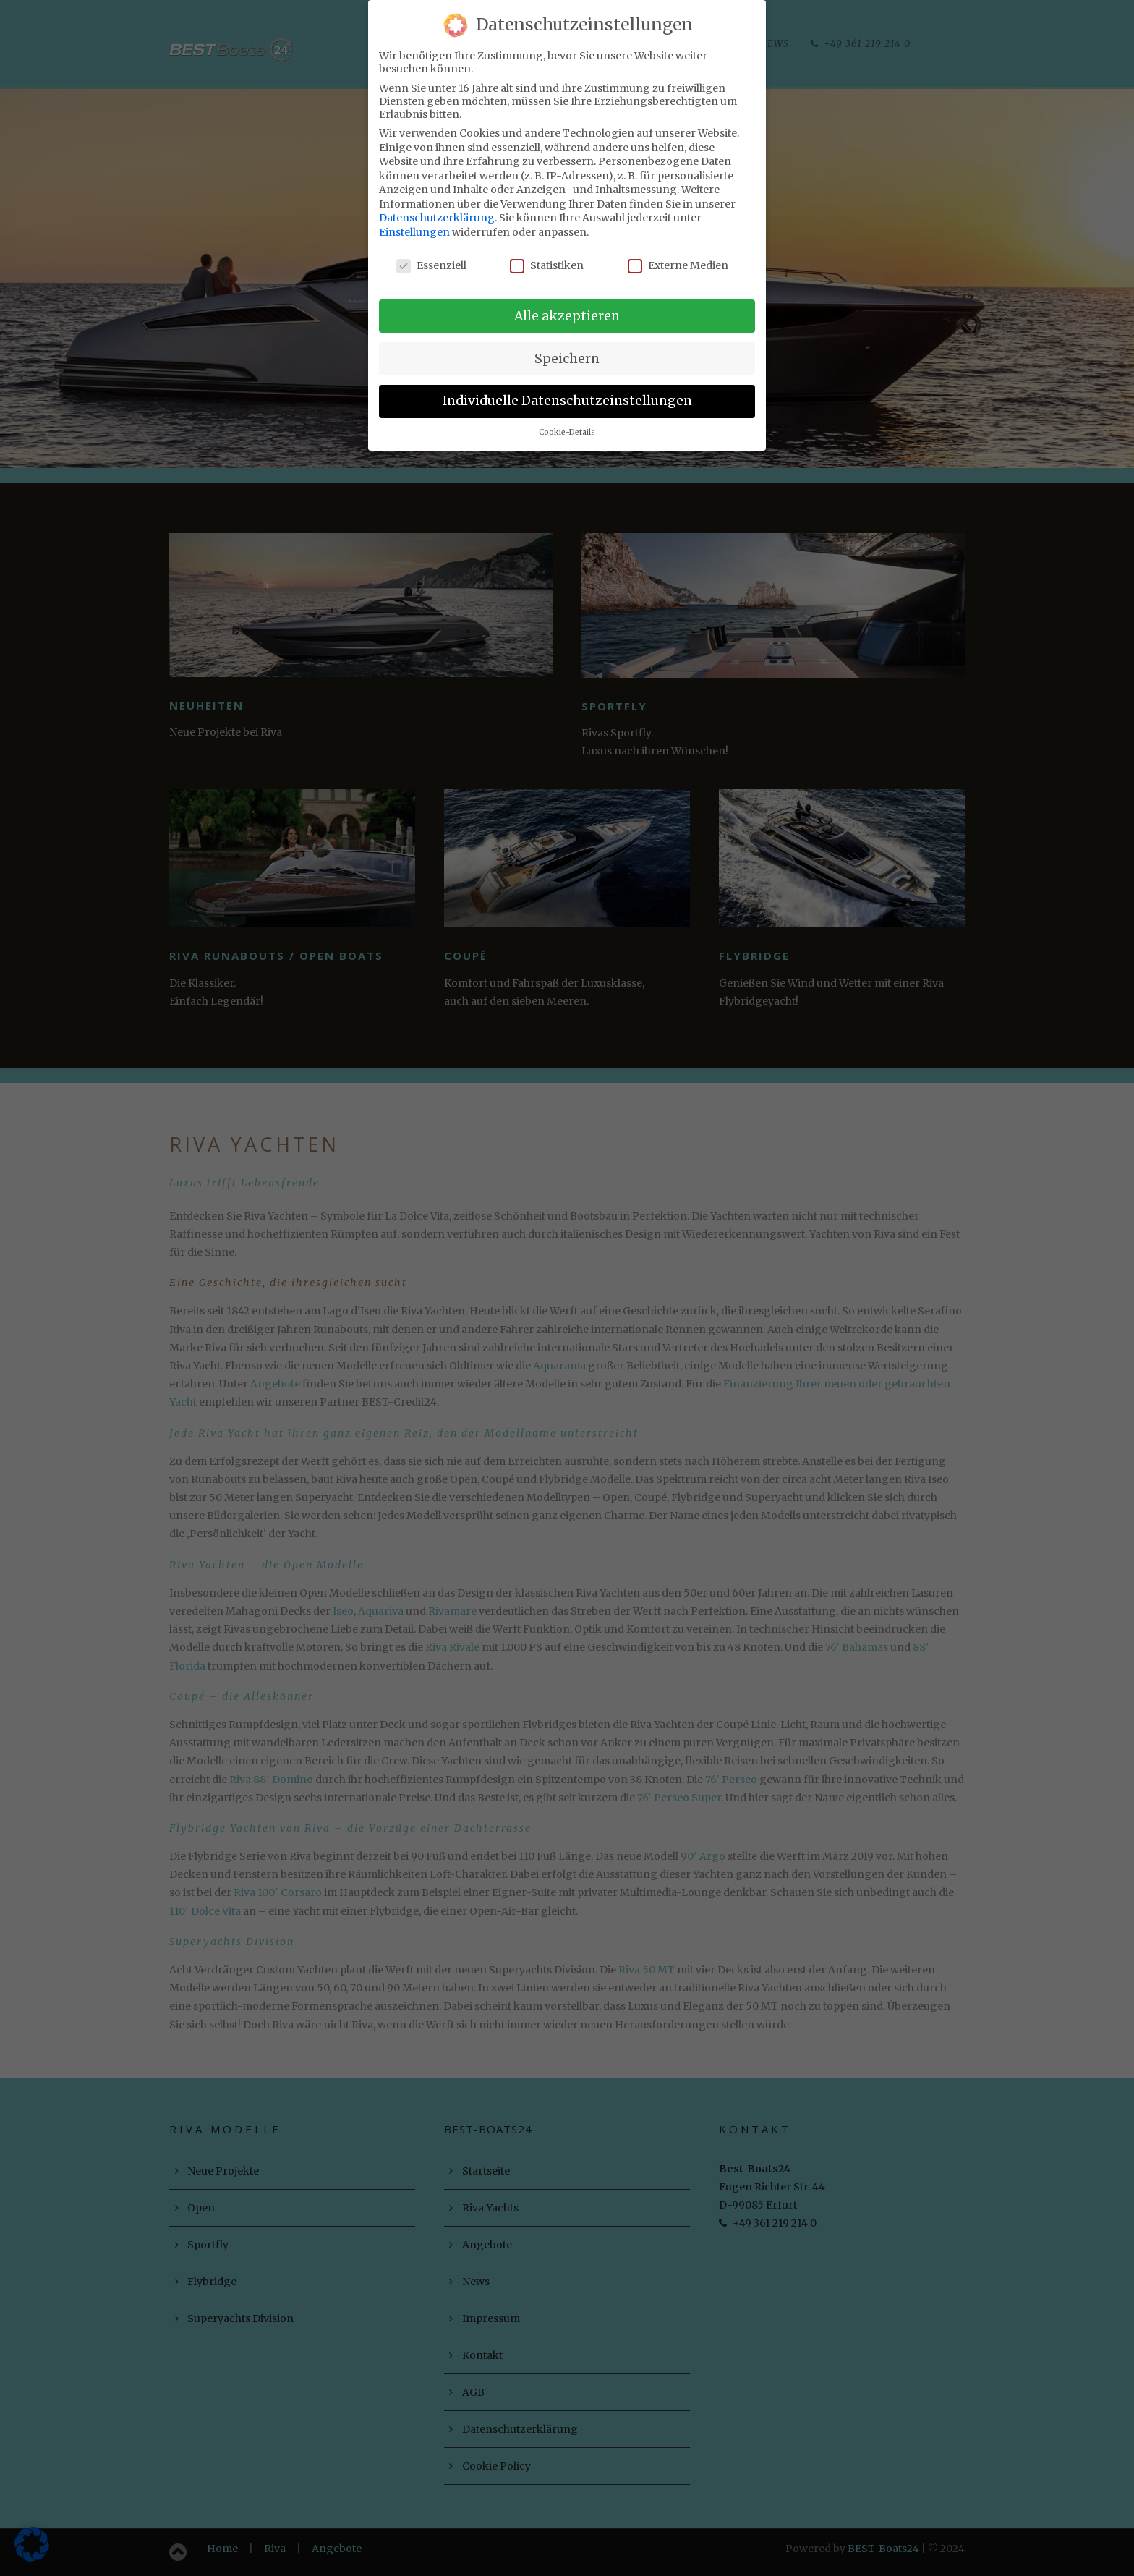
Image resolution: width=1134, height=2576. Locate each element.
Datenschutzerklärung (437, 213)
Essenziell (431, 260)
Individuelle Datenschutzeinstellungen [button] (567, 396)
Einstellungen (414, 227)
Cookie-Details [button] (567, 428)
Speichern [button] (567, 354)
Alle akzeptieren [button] (567, 311)
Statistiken (547, 260)
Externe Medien (678, 260)
